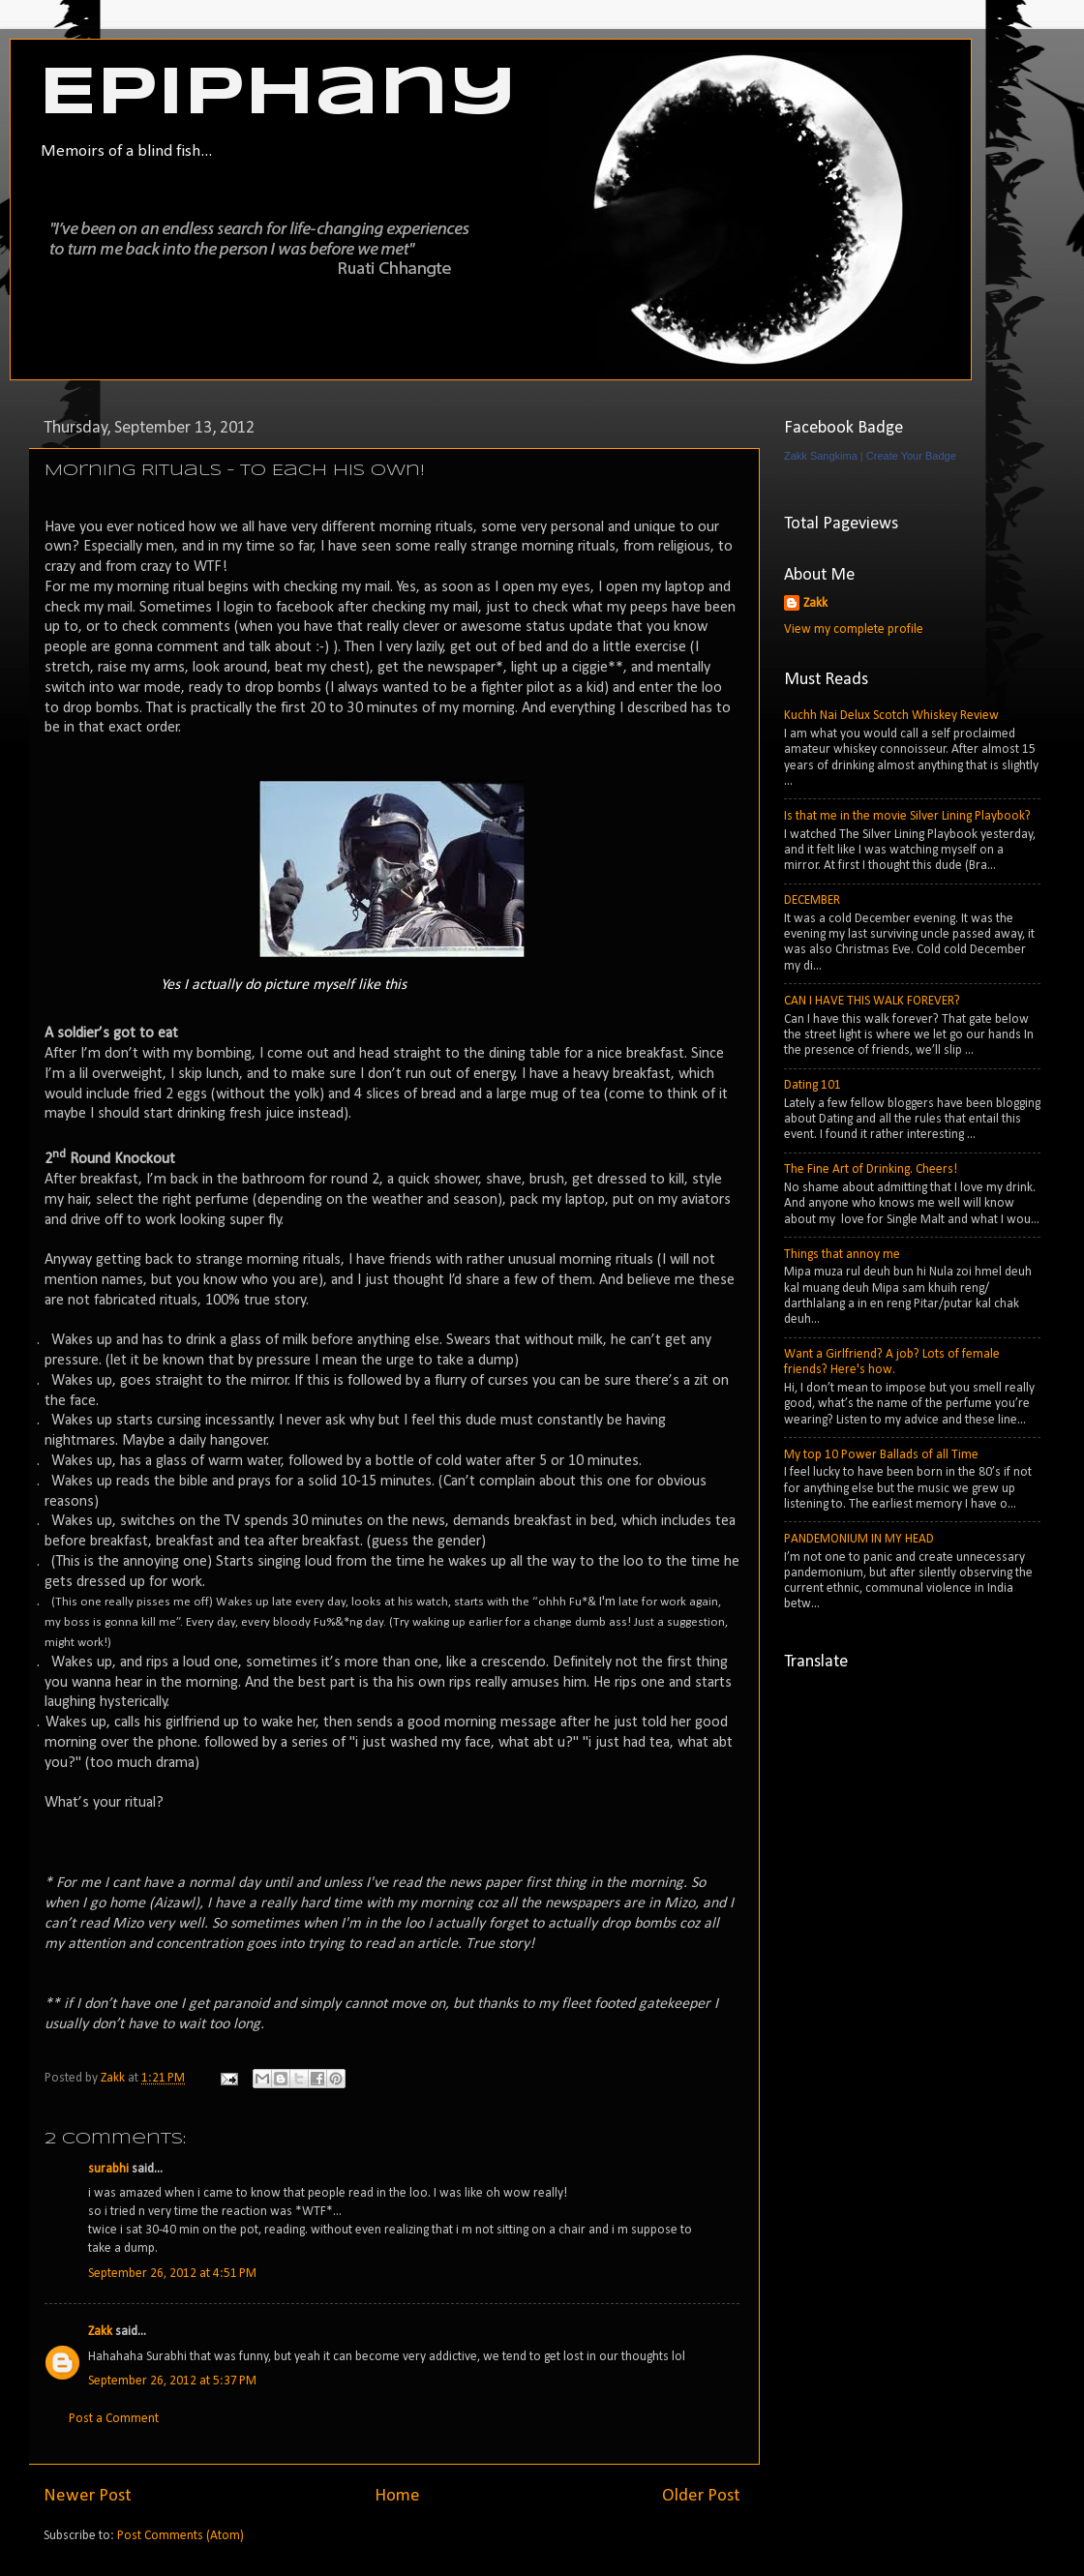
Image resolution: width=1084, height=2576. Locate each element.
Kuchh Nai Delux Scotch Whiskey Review (891, 715)
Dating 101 (812, 1085)
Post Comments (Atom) (180, 2536)
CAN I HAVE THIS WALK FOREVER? (872, 1001)
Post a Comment (114, 2418)
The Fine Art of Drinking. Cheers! (870, 1169)
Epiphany (278, 95)
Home (397, 2496)
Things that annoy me (842, 1254)
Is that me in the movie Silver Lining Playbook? (907, 816)
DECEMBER (812, 900)
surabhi (108, 2169)
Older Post (701, 2496)
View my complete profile (853, 629)
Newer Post (88, 2496)
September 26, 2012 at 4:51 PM (172, 2273)
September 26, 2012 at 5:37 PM (172, 2381)
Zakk (100, 2331)
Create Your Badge (911, 456)
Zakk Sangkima (821, 456)
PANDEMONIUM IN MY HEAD (859, 1539)
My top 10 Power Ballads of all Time (881, 1455)
